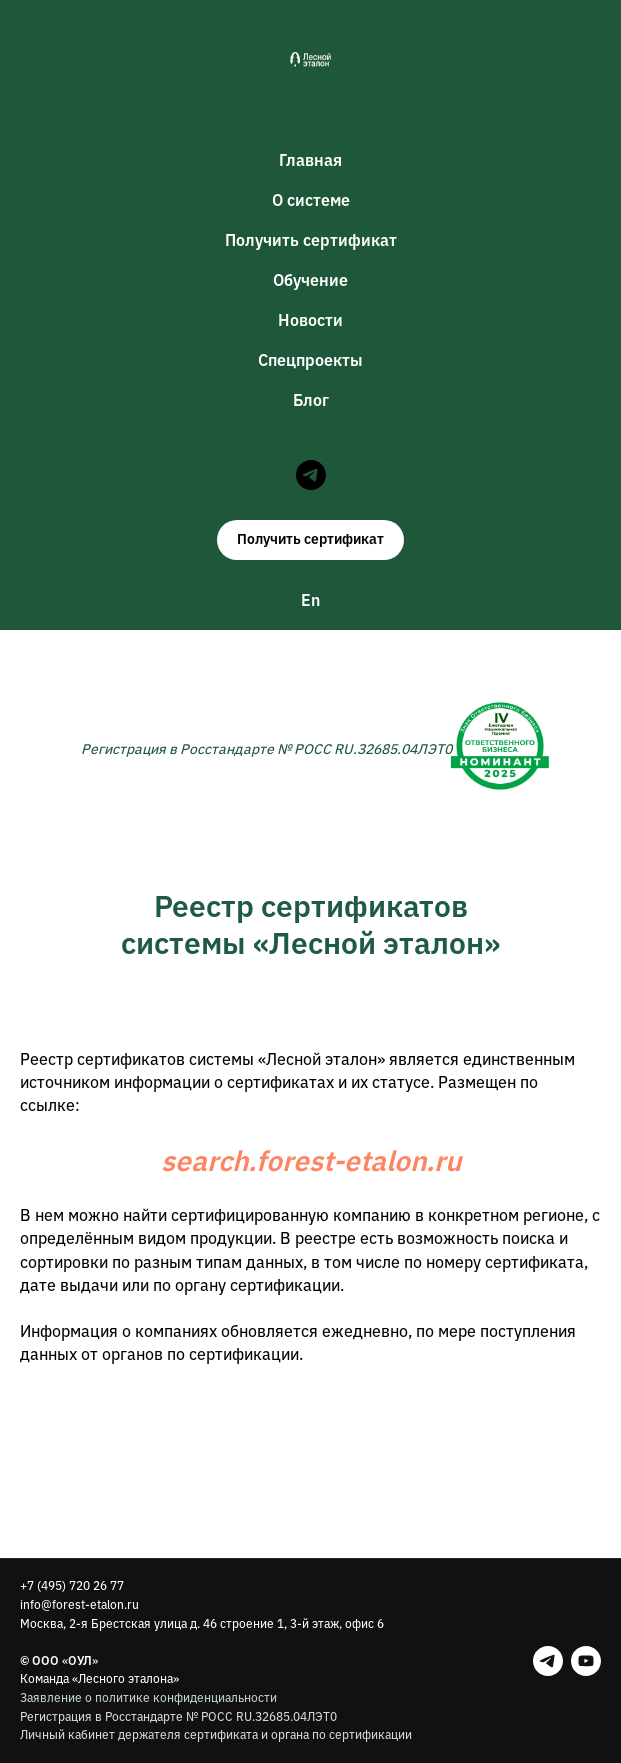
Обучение (310, 280)
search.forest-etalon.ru (311, 1160)
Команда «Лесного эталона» (99, 1678)
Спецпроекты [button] (310, 360)
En (310, 600)
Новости (310, 320)
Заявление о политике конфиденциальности (148, 1697)
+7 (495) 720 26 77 (72, 1585)
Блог (311, 400)
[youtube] (586, 1661)
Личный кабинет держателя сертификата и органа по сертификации (216, 1734)
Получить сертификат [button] (311, 240)
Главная (310, 160)
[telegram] (311, 475)
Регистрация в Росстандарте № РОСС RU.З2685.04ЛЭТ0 (178, 1716)
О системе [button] (311, 200)
